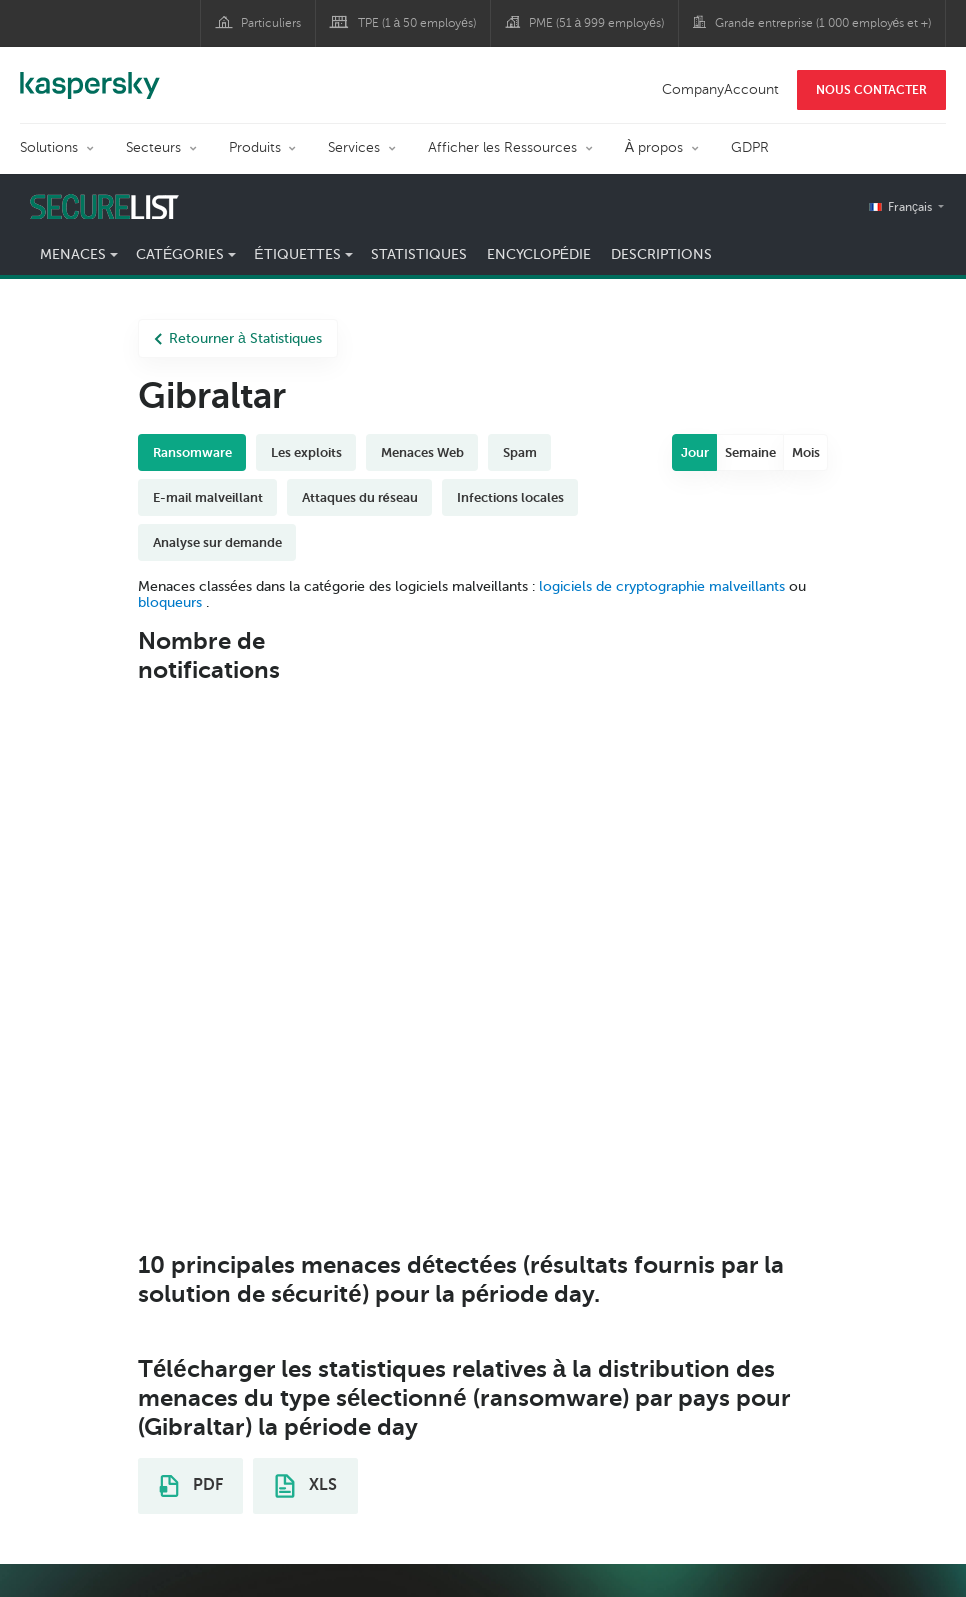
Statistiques (419, 254)
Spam (520, 452)
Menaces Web (422, 452)
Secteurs (153, 147)
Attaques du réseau (360, 497)
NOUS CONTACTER (871, 90)
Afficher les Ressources (502, 147)
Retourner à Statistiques (238, 338)
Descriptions (661, 254)
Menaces (73, 254)
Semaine (750, 452)
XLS (306, 1486)
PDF (191, 1486)
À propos (654, 147)
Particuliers (271, 23)
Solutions (49, 147)
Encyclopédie (539, 254)
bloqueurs (172, 602)
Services (354, 147)
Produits (255, 147)
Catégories (180, 254)
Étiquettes (297, 254)
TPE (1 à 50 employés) (417, 23)
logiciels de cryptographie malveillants (662, 586)
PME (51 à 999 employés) (596, 23)
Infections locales (510, 497)
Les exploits (306, 452)
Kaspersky (90, 75)
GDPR (750, 147)
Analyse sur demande (217, 542)
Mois (806, 452)
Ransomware (192, 452)
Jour (695, 452)
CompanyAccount (720, 89)
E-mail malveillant (208, 497)
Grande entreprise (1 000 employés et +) (823, 23)
